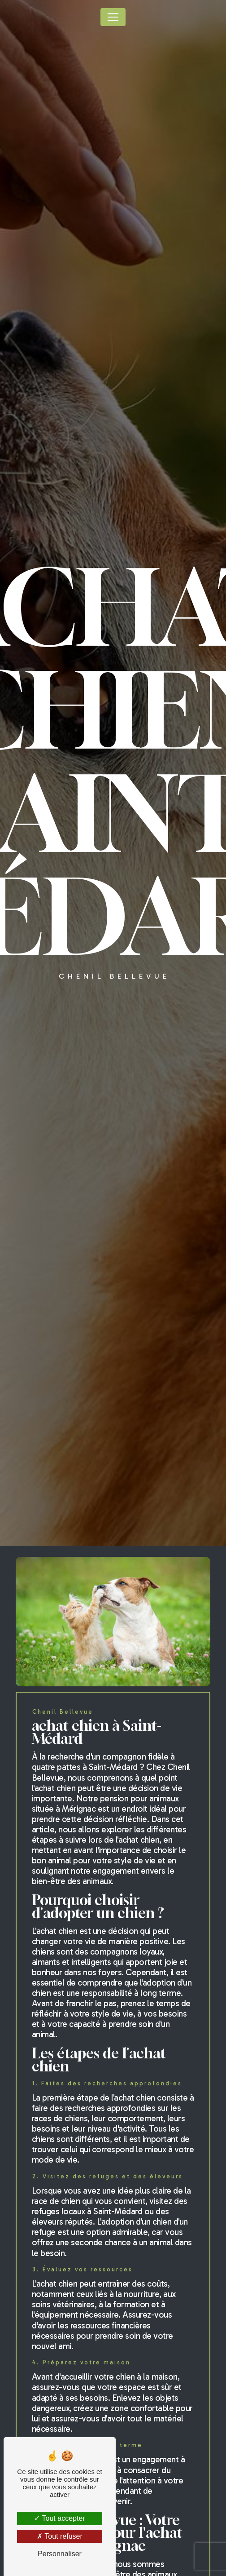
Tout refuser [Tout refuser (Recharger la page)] (60, 2536)
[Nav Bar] (113, 17)
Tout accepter (59, 2518)
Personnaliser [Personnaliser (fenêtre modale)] (60, 2554)
